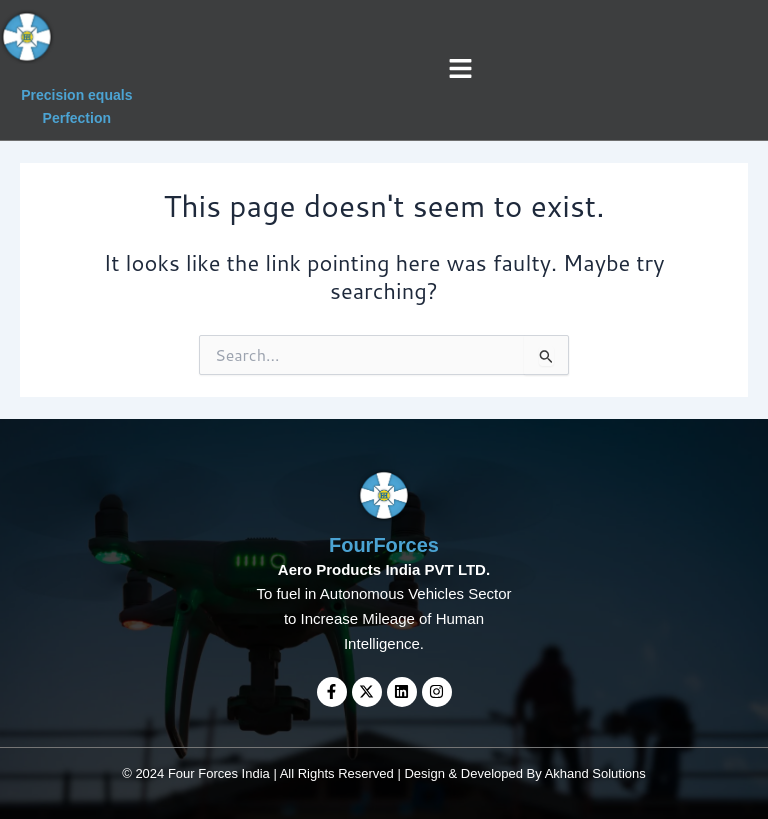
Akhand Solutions (595, 773)
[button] (461, 69)
